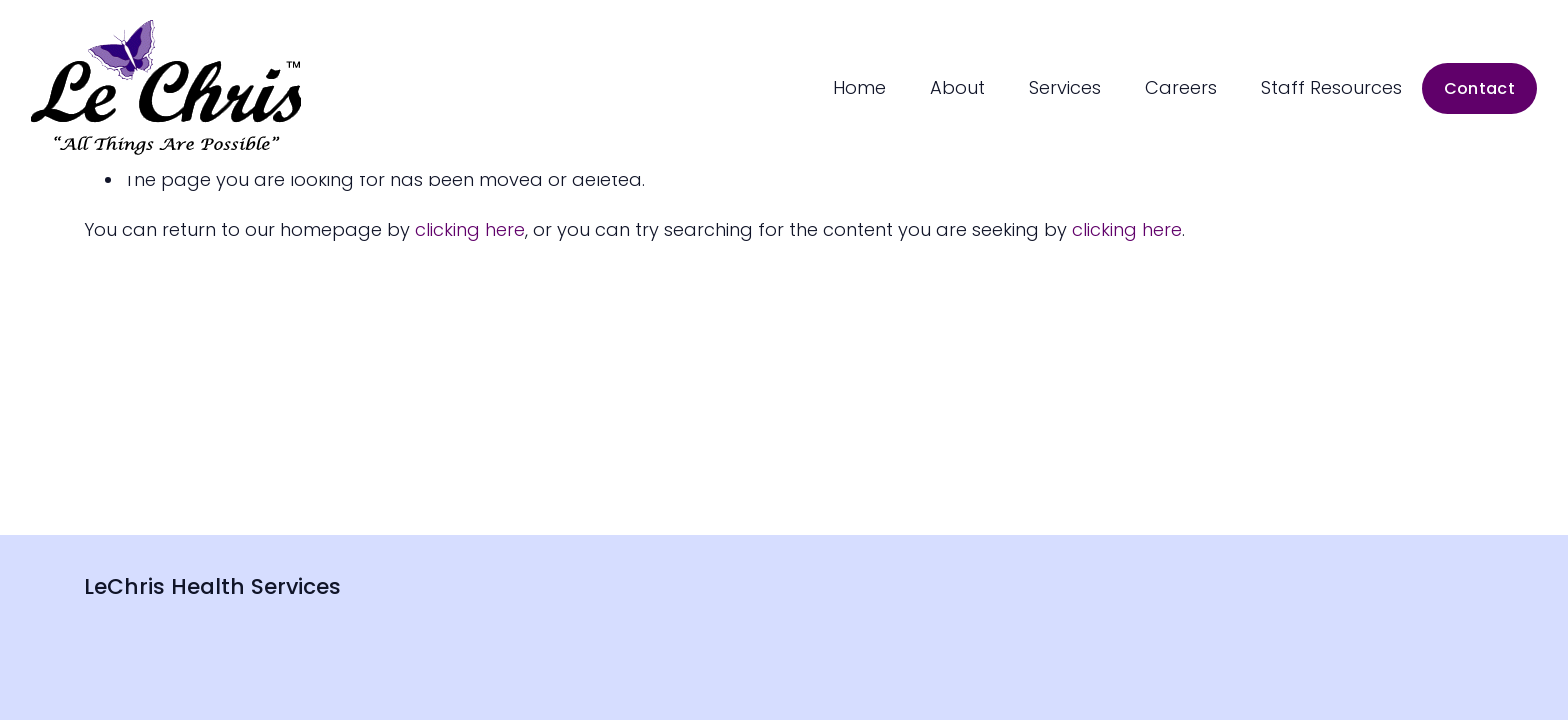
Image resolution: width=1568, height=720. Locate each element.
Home (859, 87)
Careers (1181, 87)
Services (1065, 87)
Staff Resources (1331, 87)
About (957, 87)
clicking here (470, 229)
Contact (1479, 88)
